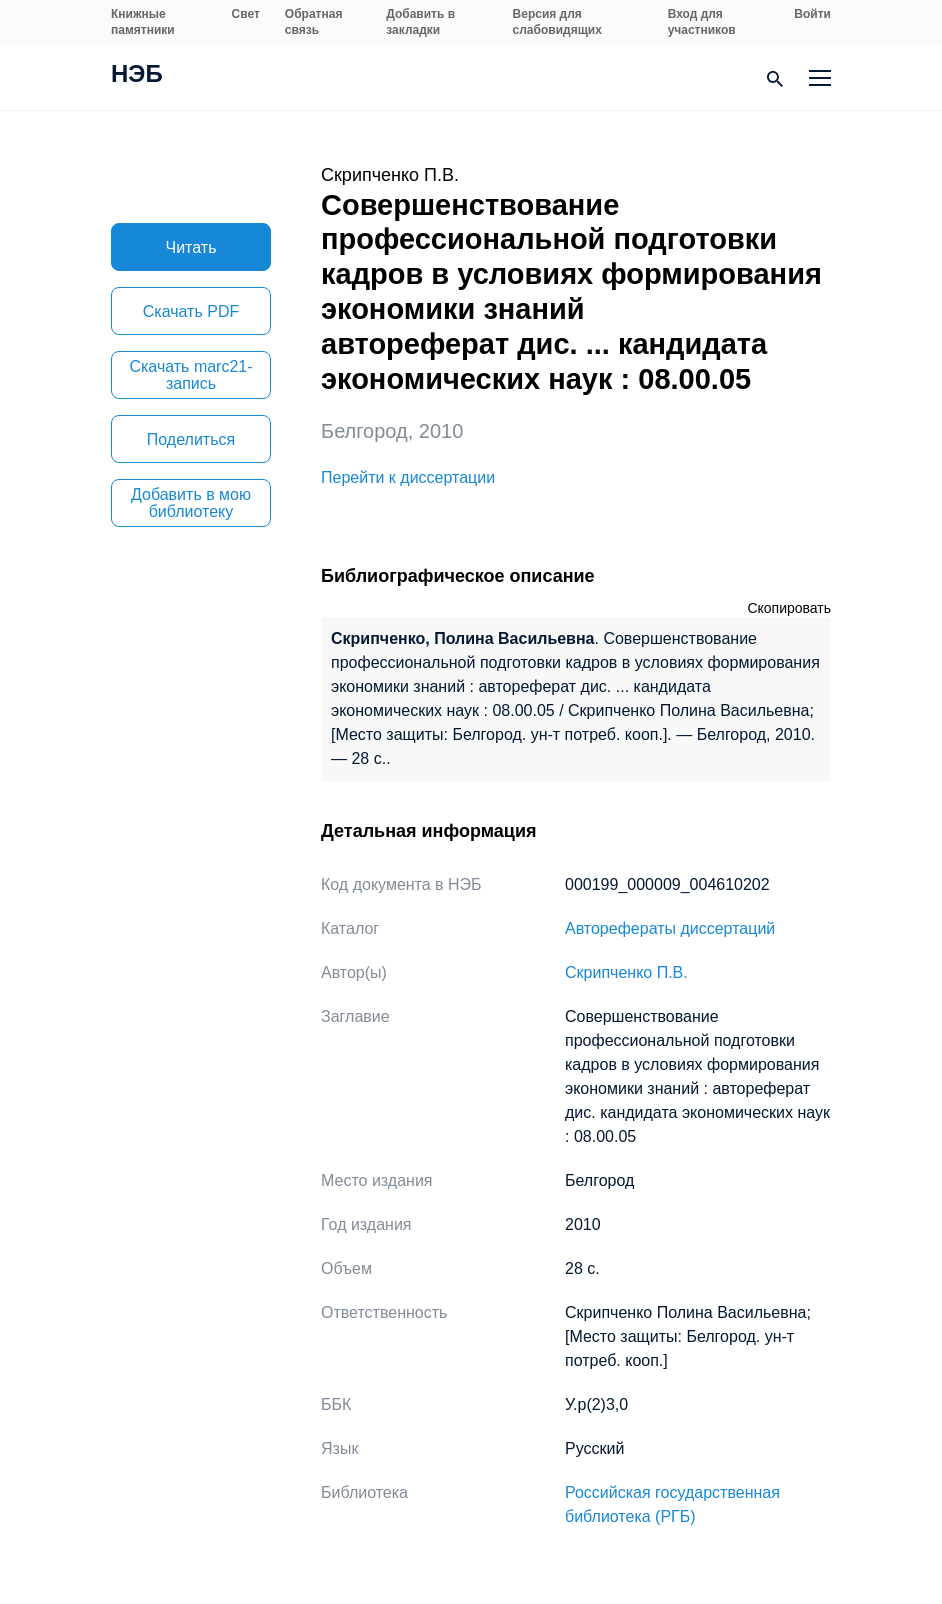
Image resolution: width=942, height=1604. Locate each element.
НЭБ (137, 76)
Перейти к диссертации (408, 477)
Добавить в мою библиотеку (191, 503)
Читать (191, 247)
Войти (812, 14)
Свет (246, 14)
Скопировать (789, 608)
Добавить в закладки (420, 22)
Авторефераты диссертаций (670, 928)
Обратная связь (314, 22)
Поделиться (191, 439)
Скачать (191, 311)
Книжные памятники (143, 22)
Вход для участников (702, 22)
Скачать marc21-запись (190, 375)
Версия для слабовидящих (557, 22)
